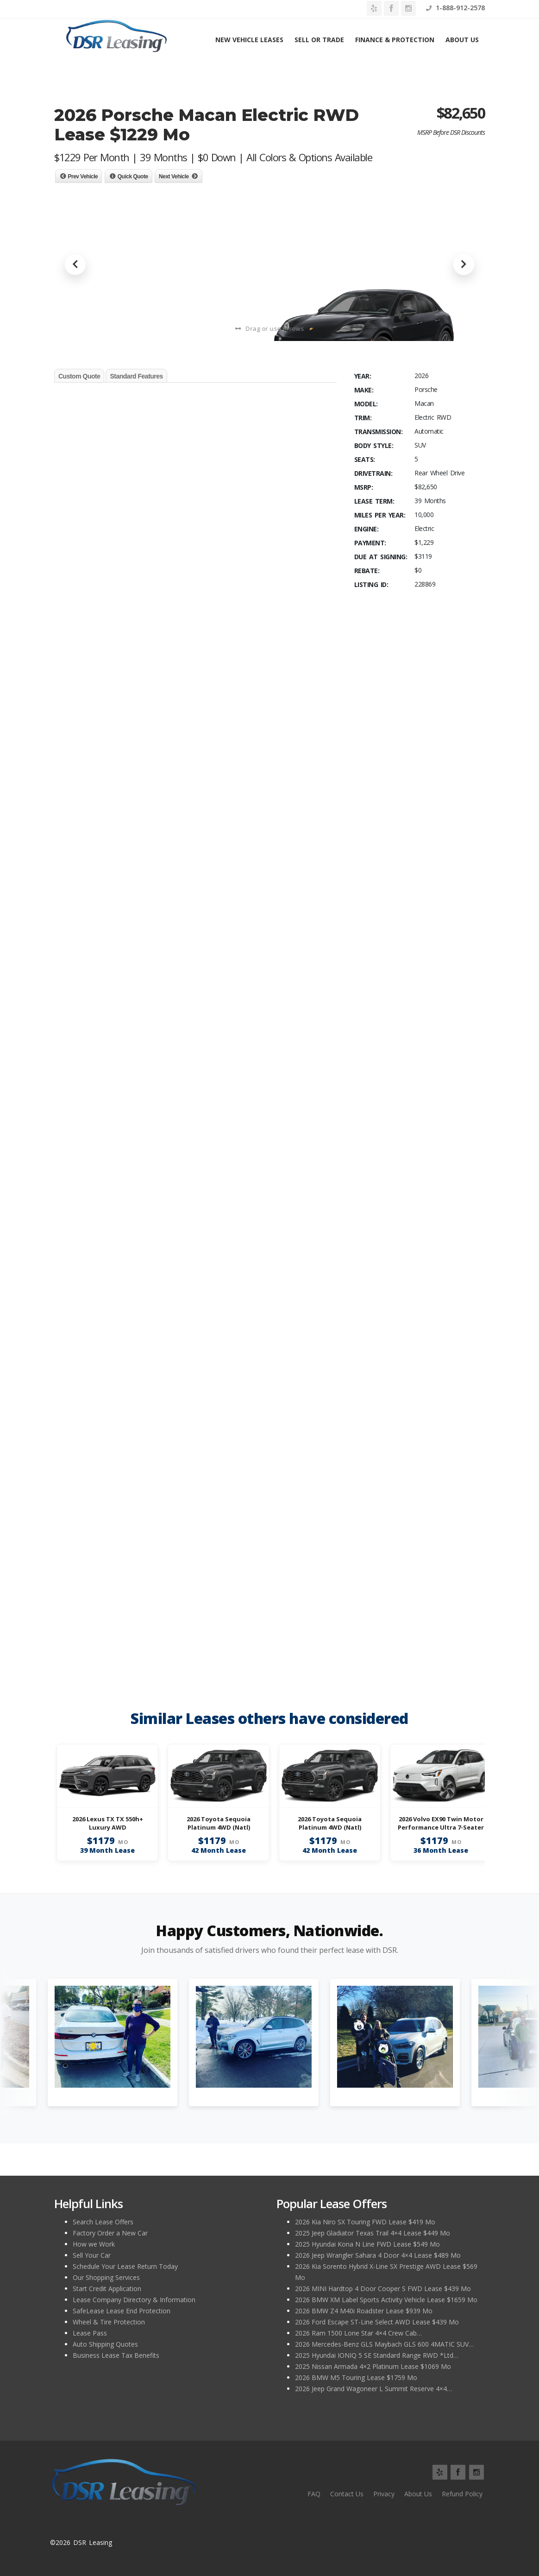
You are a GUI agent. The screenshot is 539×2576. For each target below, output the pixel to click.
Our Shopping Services (106, 2277)
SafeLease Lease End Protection (121, 2310)
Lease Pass (90, 2333)
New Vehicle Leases (249, 39)
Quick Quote (133, 176)
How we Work (94, 2244)
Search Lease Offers (103, 2221)
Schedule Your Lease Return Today (125, 2266)
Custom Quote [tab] (79, 376)
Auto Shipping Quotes (105, 2344)
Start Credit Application (107, 2288)
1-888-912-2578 (455, 7)
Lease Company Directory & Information (134, 2299)
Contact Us (347, 2493)
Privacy (384, 2493)
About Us (462, 39)
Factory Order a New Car (110, 2233)
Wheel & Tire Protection (109, 2321)
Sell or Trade (319, 39)
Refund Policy (462, 2493)
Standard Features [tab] (136, 376)
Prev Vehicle (83, 176)
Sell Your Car (92, 2255)
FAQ (313, 2493)
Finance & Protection (394, 39)
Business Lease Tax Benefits (116, 2355)
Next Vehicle (174, 176)
